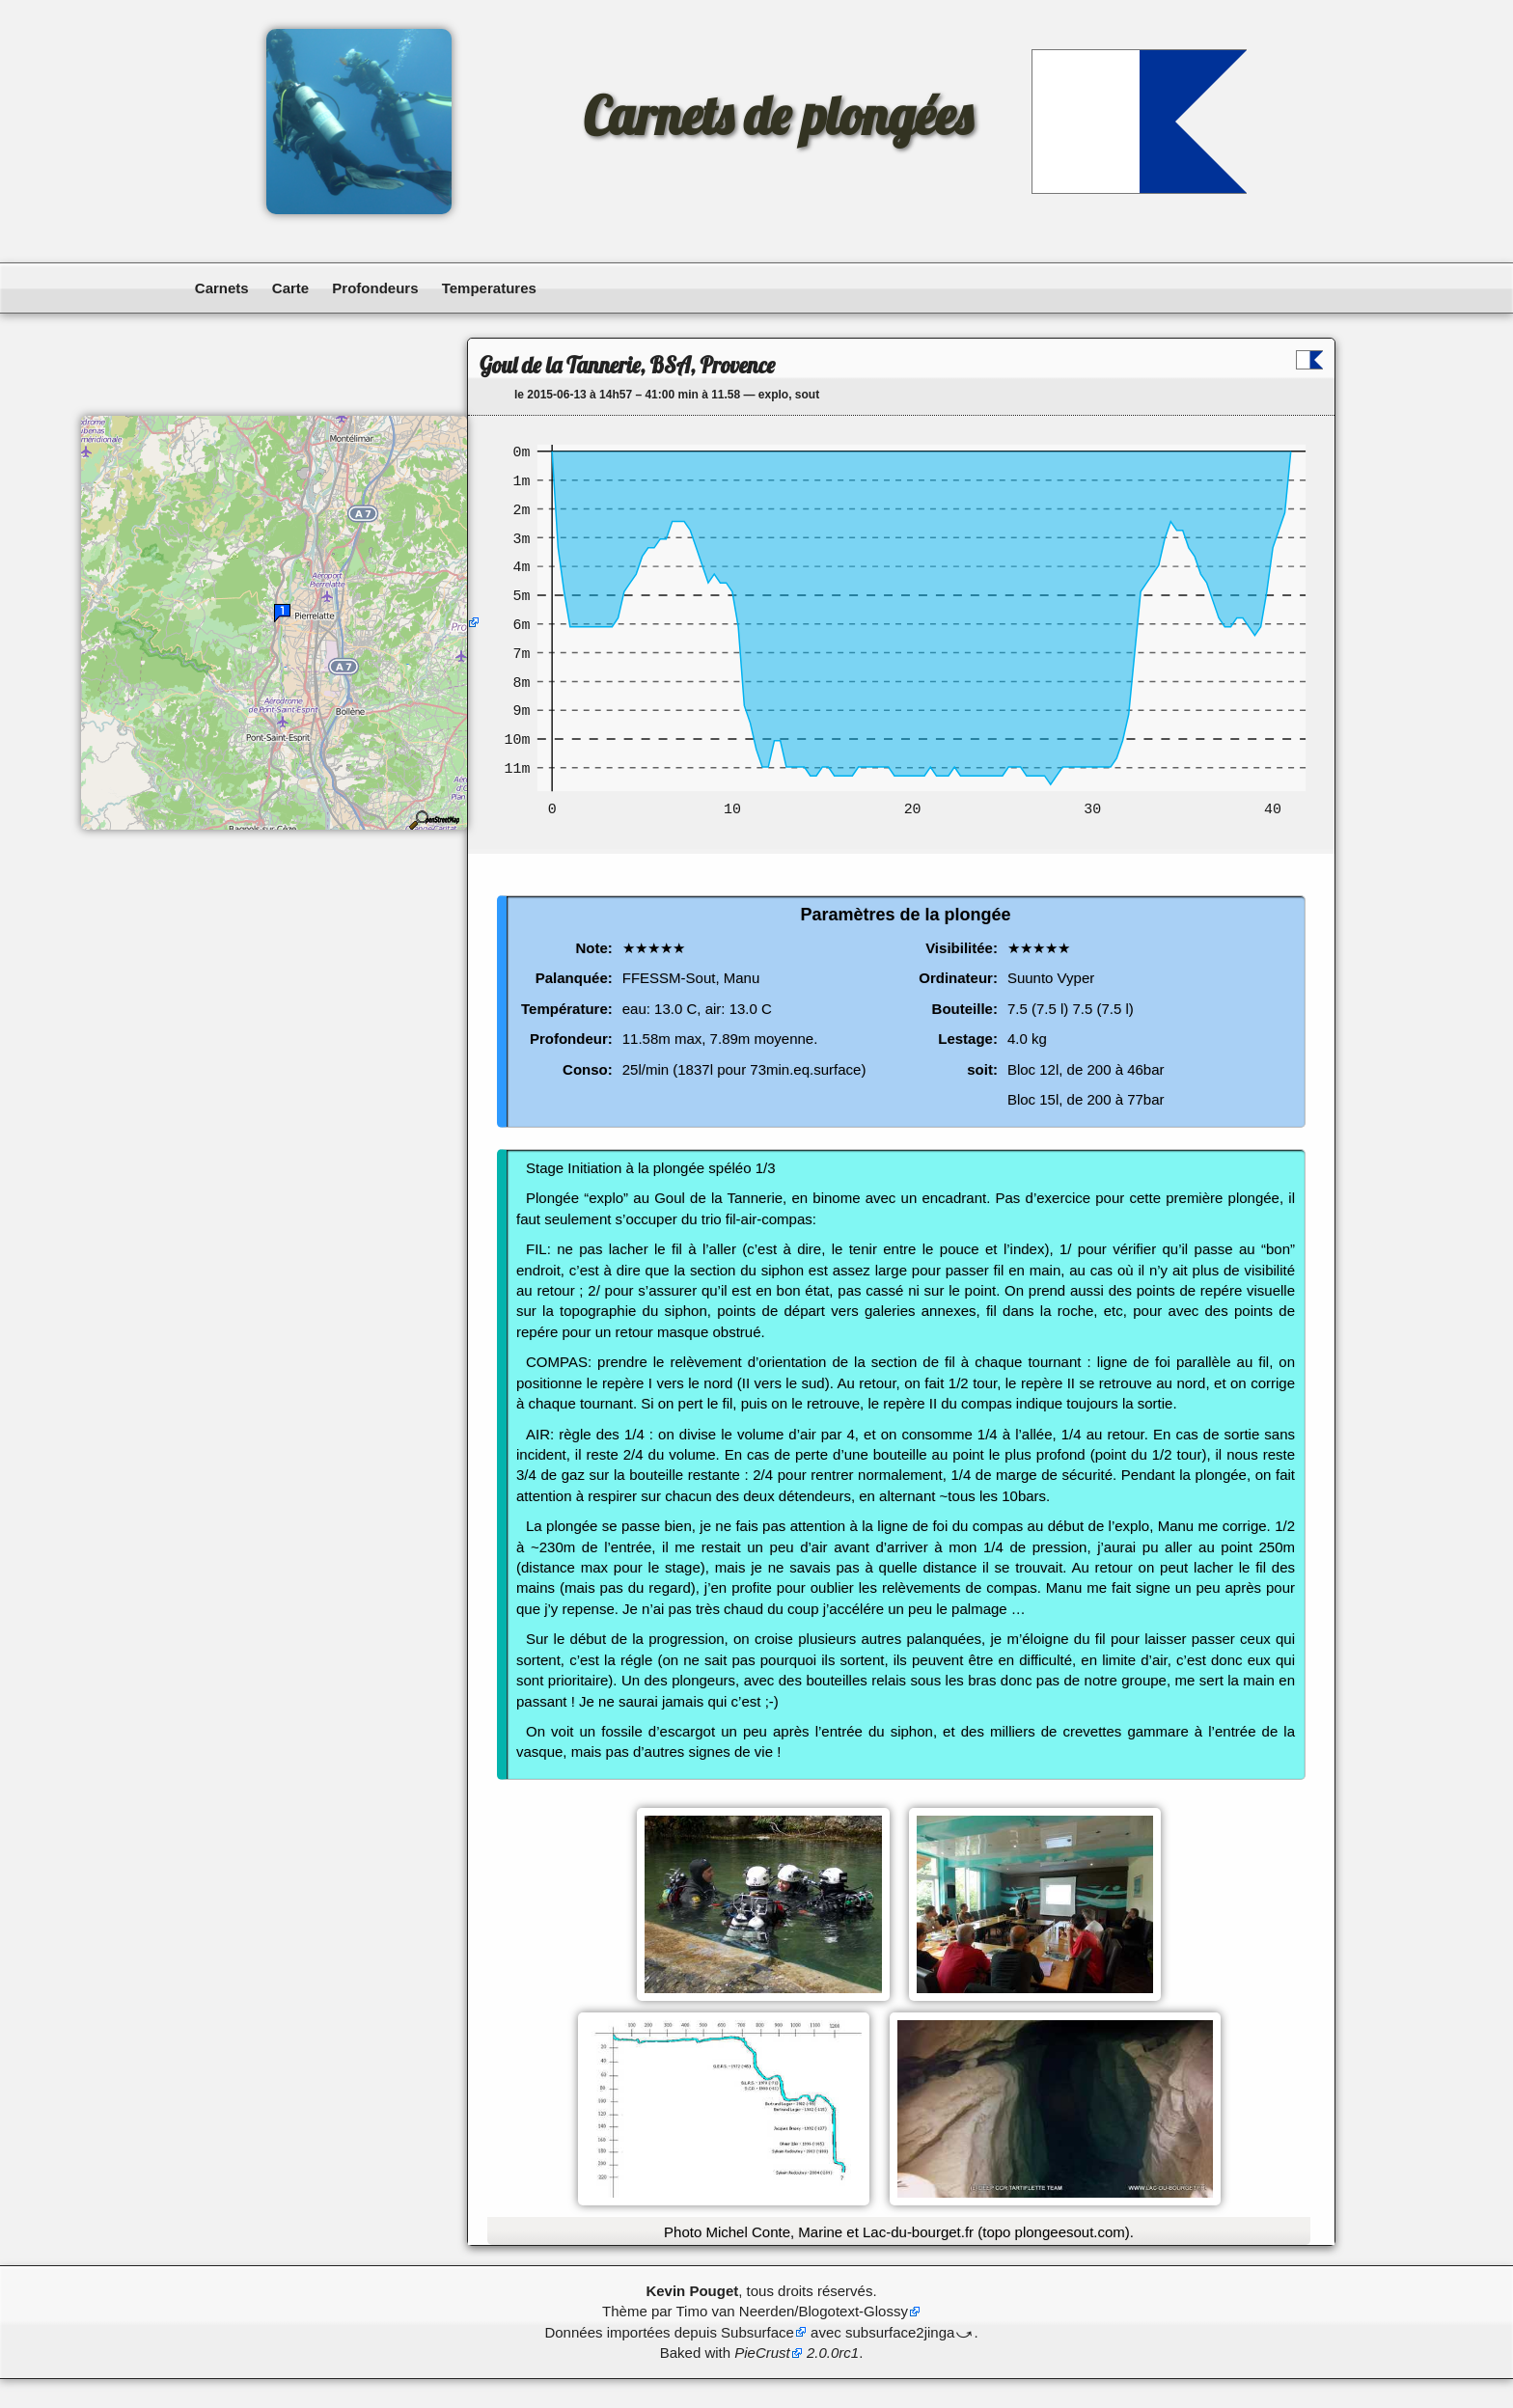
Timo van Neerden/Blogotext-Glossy (792, 2311)
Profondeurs (375, 288)
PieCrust (762, 2352)
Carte (290, 288)
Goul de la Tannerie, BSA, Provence (627, 365)
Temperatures (489, 288)
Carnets (222, 288)
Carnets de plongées (777, 116)
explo (773, 394)
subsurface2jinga (899, 2332)
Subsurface (757, 2332)
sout (807, 394)
